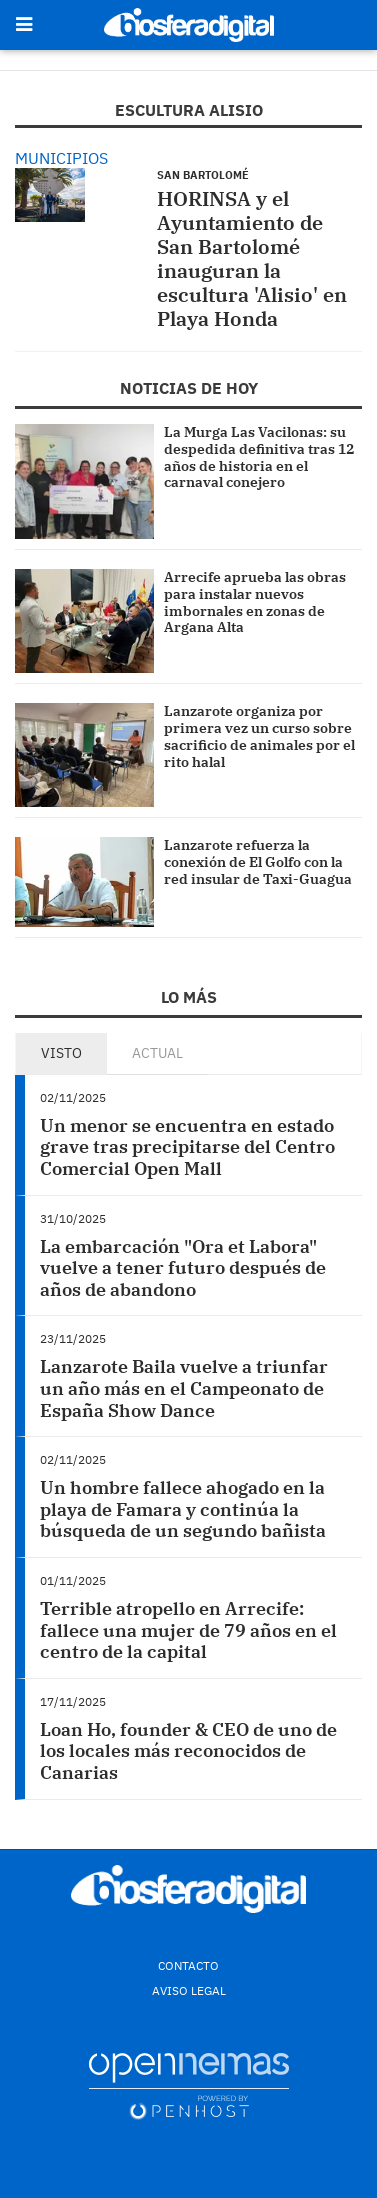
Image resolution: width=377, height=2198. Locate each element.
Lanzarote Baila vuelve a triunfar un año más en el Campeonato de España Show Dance (184, 1388)
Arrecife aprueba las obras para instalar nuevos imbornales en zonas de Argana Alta (255, 602)
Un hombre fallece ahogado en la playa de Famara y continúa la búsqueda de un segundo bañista (183, 1509)
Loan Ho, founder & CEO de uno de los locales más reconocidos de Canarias (188, 1751)
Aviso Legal (189, 1990)
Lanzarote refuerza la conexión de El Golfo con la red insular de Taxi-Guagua (258, 862)
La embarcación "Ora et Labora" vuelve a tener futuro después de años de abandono (183, 1268)
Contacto (188, 1965)
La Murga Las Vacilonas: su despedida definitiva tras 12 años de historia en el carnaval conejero (259, 457)
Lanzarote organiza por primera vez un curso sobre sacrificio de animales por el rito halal (259, 736)
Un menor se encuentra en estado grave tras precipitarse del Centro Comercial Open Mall (187, 1147)
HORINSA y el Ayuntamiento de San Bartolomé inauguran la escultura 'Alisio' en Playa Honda (252, 258)
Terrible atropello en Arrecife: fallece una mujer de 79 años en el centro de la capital (188, 1630)
